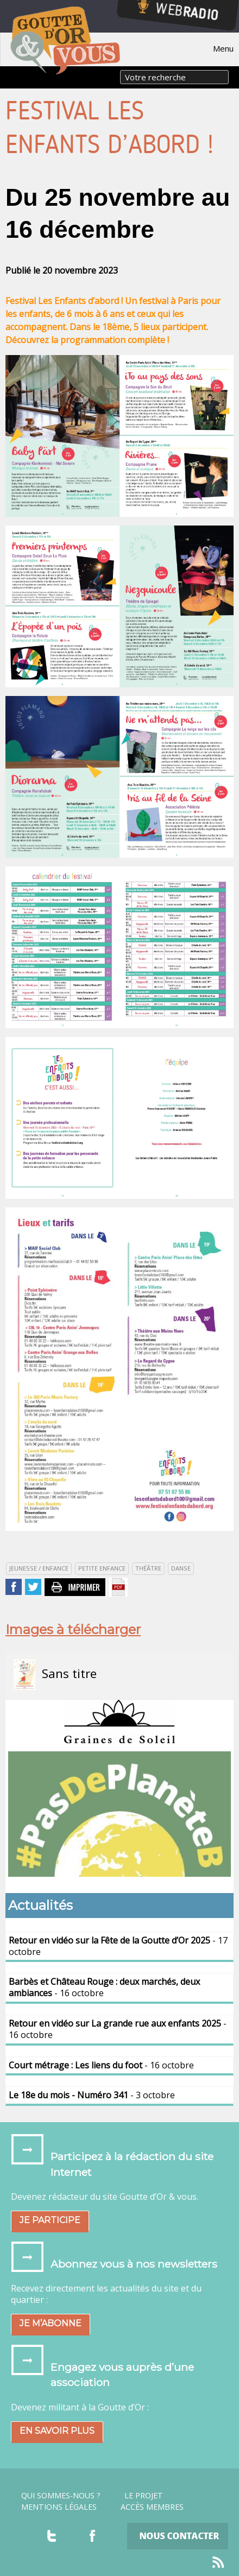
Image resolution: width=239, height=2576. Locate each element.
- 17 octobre (118, 1946)
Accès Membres (152, 2507)
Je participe (50, 2220)
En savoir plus (57, 2431)
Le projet (143, 2496)
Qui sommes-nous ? (60, 2496)
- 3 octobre (92, 2095)
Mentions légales (59, 2507)
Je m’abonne (50, 2323)
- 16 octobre (104, 1987)
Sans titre (55, 1674)
